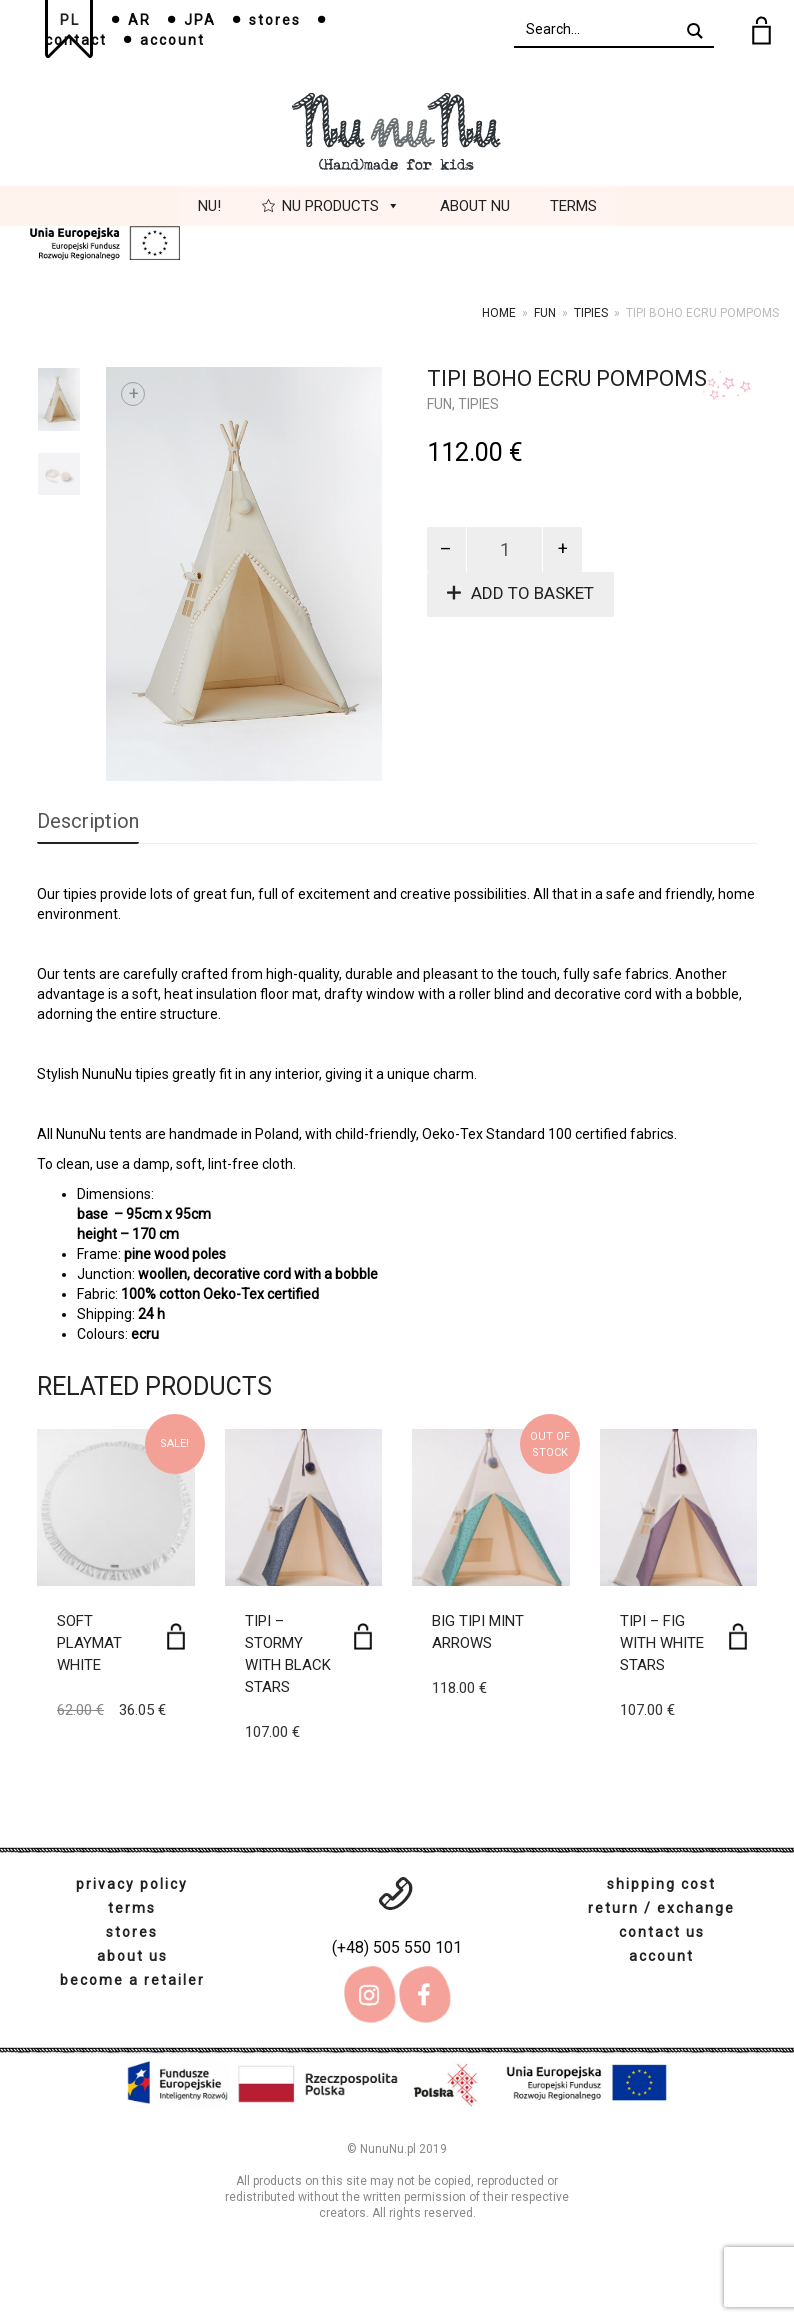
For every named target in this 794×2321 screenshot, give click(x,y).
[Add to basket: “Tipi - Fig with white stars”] (738, 1636)
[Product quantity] (505, 549)
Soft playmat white (89, 1643)
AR (139, 20)
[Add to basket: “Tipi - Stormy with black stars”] (363, 1636)
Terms (573, 206)
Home (499, 313)
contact (76, 40)
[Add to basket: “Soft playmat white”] (176, 1636)
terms (132, 1908)
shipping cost (661, 1884)
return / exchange (661, 1908)
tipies (591, 313)
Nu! (209, 206)
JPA (200, 20)
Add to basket (532, 593)
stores (275, 20)
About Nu (475, 206)
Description (88, 821)
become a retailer (132, 1980)
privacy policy (132, 1884)
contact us (662, 1932)
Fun (545, 313)
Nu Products (341, 206)
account (172, 40)
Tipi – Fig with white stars (662, 1643)
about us (132, 1956)
